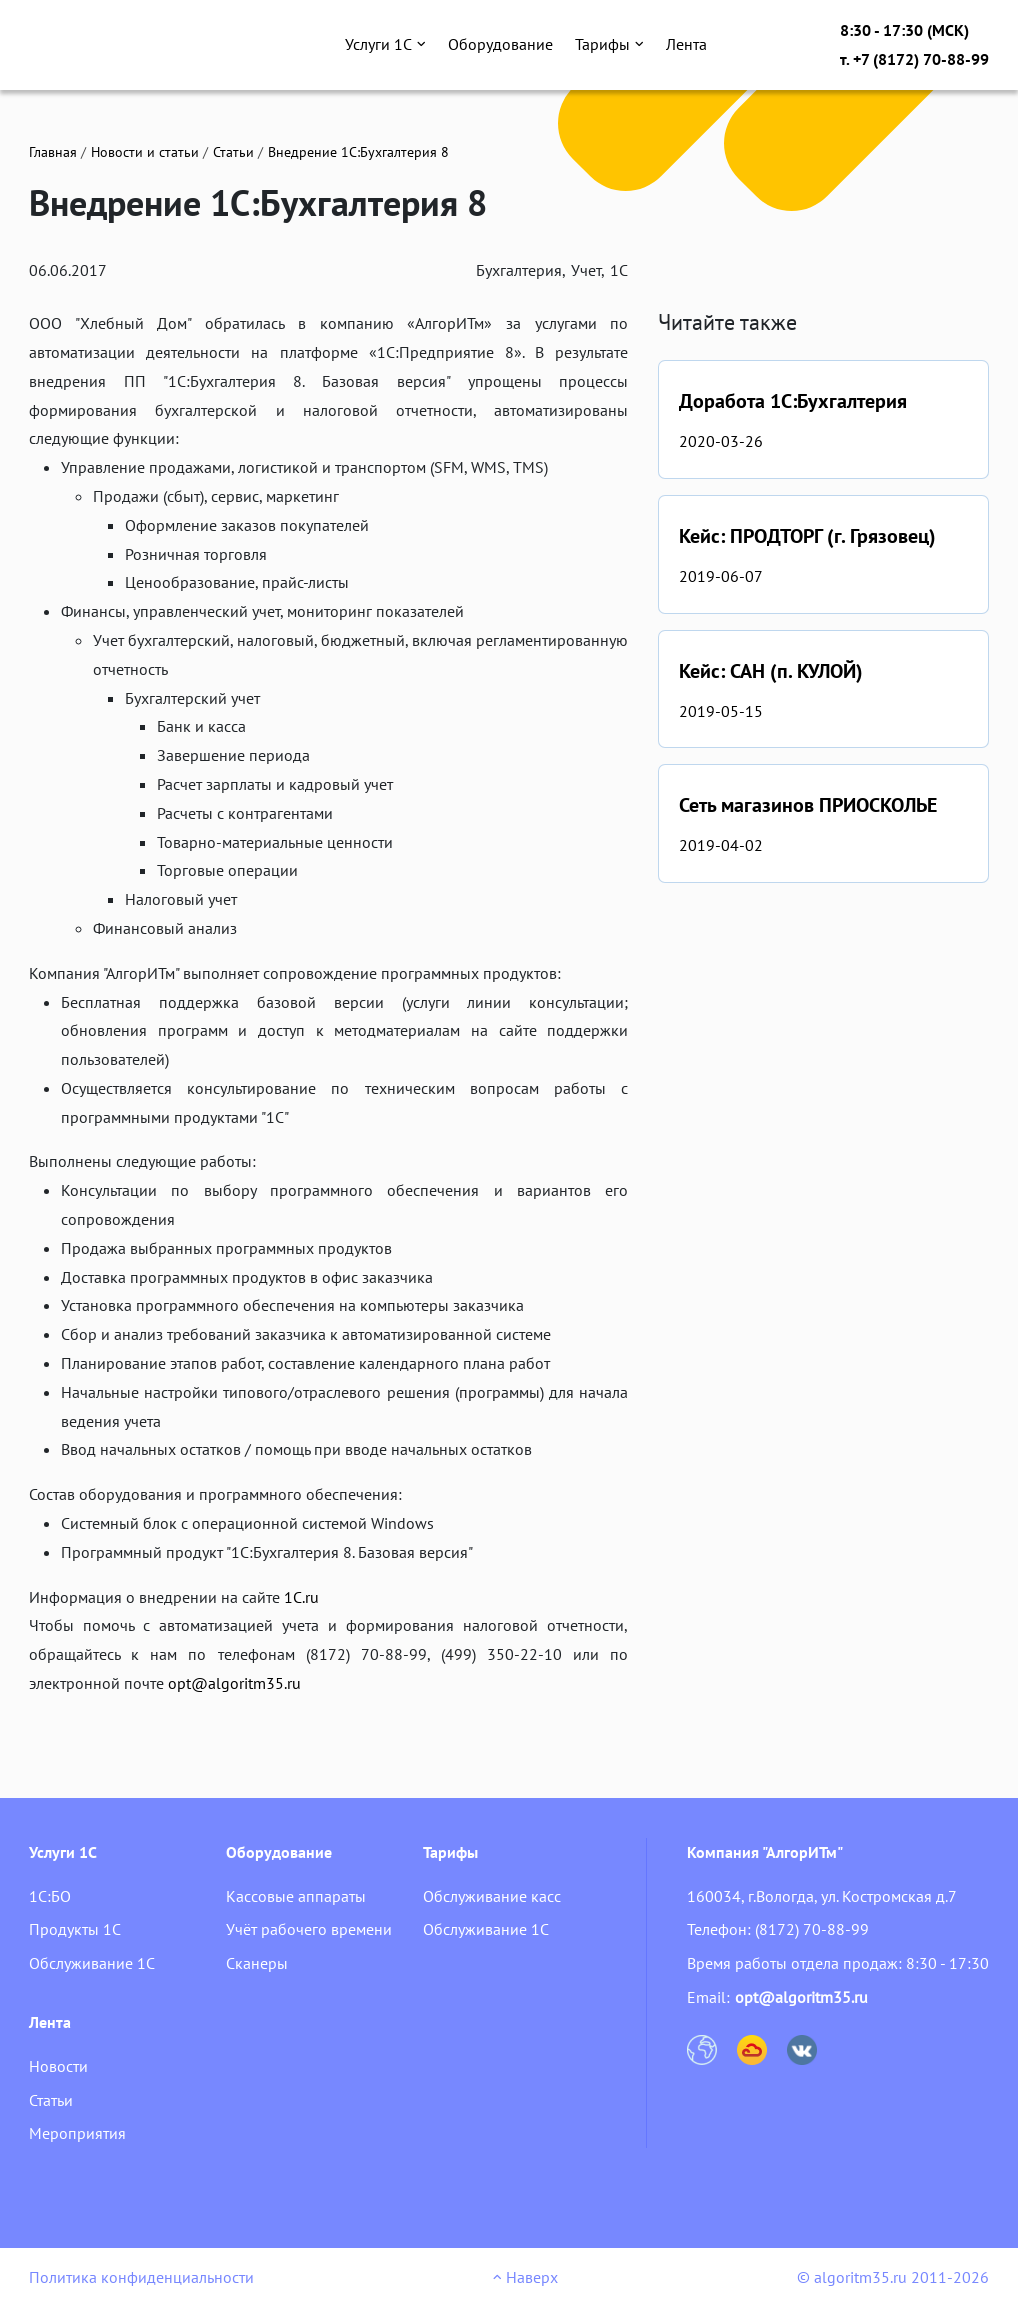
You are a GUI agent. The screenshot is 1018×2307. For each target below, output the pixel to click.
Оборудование (500, 44)
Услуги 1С (385, 44)
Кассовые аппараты (296, 1896)
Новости (58, 2066)
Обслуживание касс (492, 1896)
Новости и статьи (145, 152)
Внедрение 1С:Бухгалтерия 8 (358, 152)
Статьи (233, 152)
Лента (686, 44)
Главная (53, 152)
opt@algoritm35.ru (234, 1683)
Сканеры (257, 1963)
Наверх (525, 2277)
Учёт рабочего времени (309, 1929)
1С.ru (301, 1597)
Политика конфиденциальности (141, 2277)
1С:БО (50, 1896)
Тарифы (609, 44)
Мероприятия (77, 2133)
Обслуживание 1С (92, 1963)
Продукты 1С (75, 1929)
